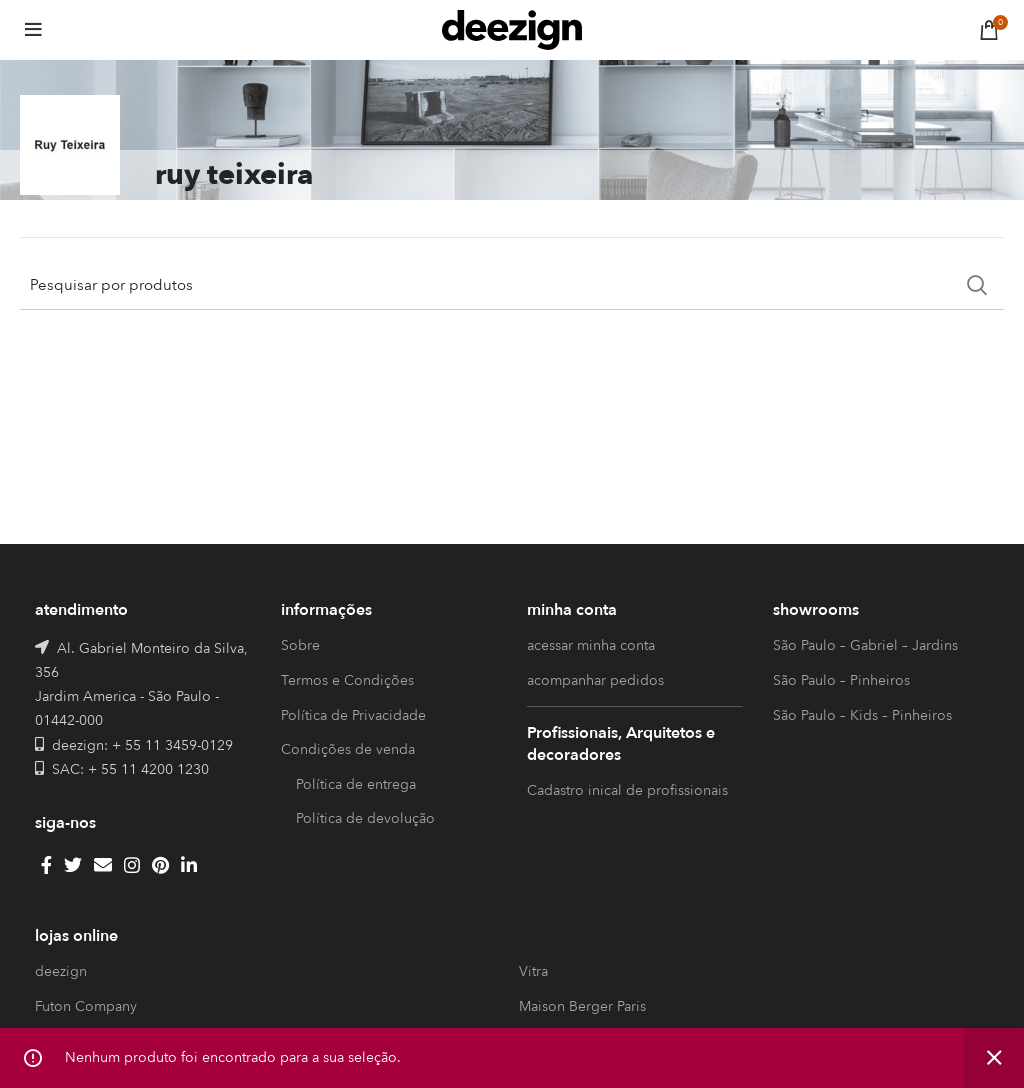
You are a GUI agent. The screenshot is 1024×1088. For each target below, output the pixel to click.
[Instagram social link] (132, 865)
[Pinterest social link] (160, 865)
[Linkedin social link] (189, 865)
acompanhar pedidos (595, 680)
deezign (61, 971)
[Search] (512, 285)
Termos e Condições (347, 680)
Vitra (533, 971)
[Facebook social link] (46, 865)
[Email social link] (103, 865)
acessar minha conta (591, 645)
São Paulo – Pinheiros (841, 680)
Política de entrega (356, 784)
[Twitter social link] (73, 865)
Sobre (300, 645)
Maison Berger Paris (582, 1006)
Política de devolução (365, 818)
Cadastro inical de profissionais (627, 790)
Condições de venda (348, 749)
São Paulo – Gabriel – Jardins (865, 645)
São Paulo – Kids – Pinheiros (862, 715)
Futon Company (86, 1006)
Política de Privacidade (353, 715)
